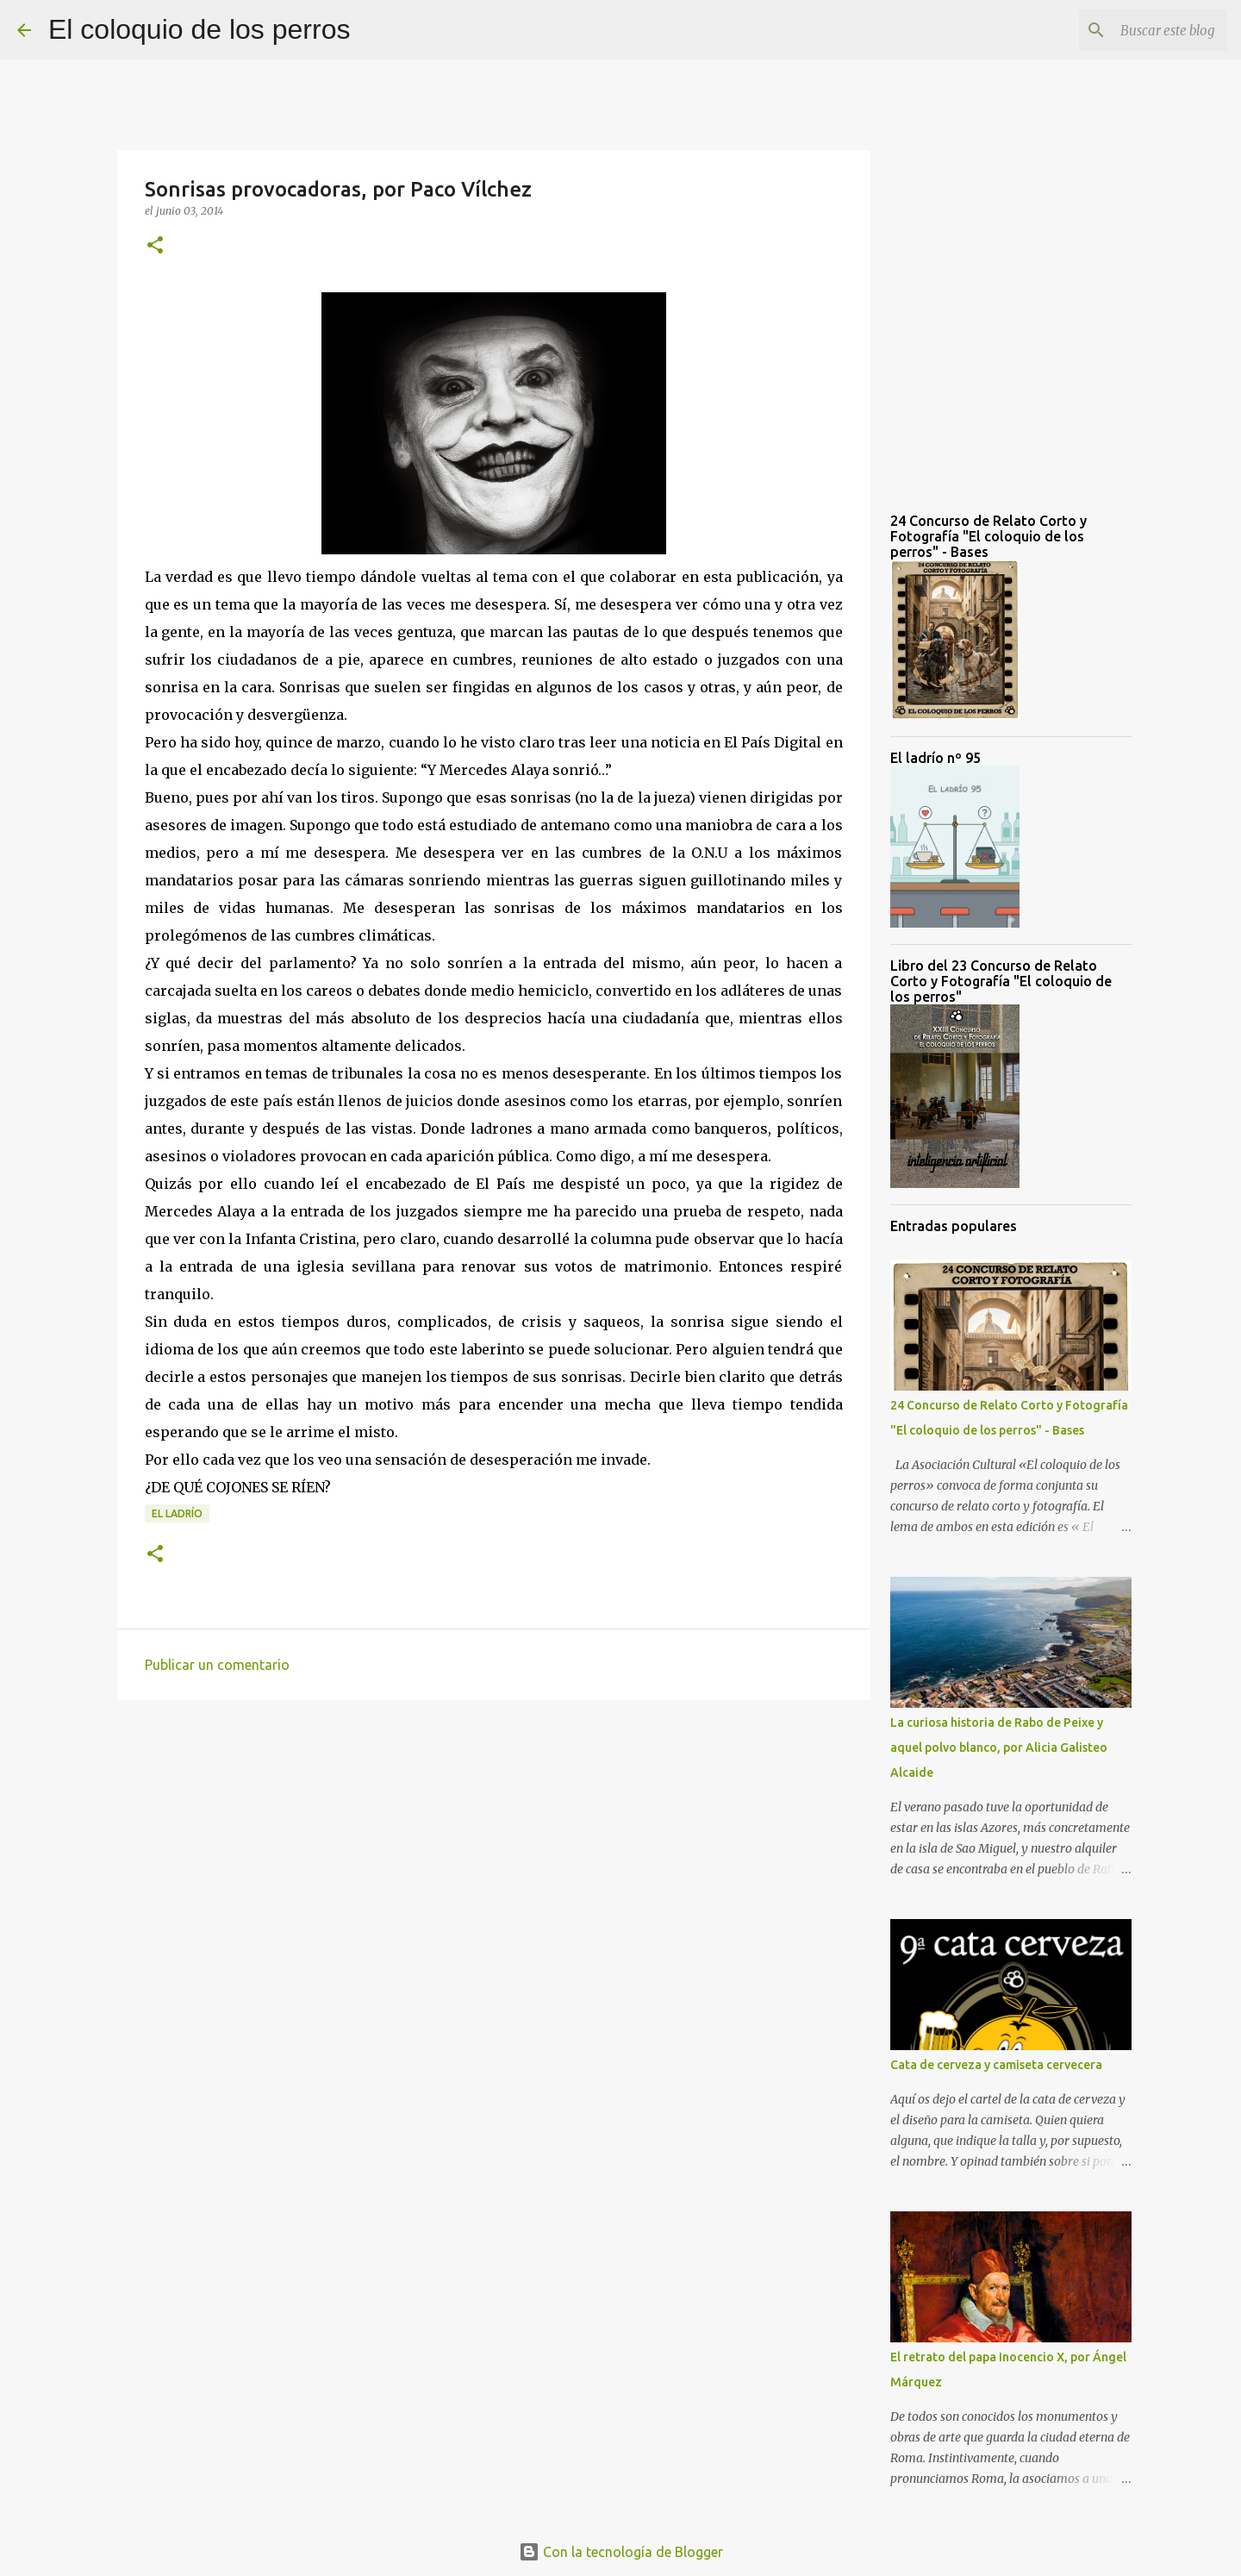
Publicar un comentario (217, 1665)
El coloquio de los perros (199, 29)
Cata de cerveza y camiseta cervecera (996, 2065)
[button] (155, 246)
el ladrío (177, 1513)
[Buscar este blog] (1136, 30)
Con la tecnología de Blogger (621, 2552)
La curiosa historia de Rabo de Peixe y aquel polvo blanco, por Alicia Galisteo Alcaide (998, 1747)
